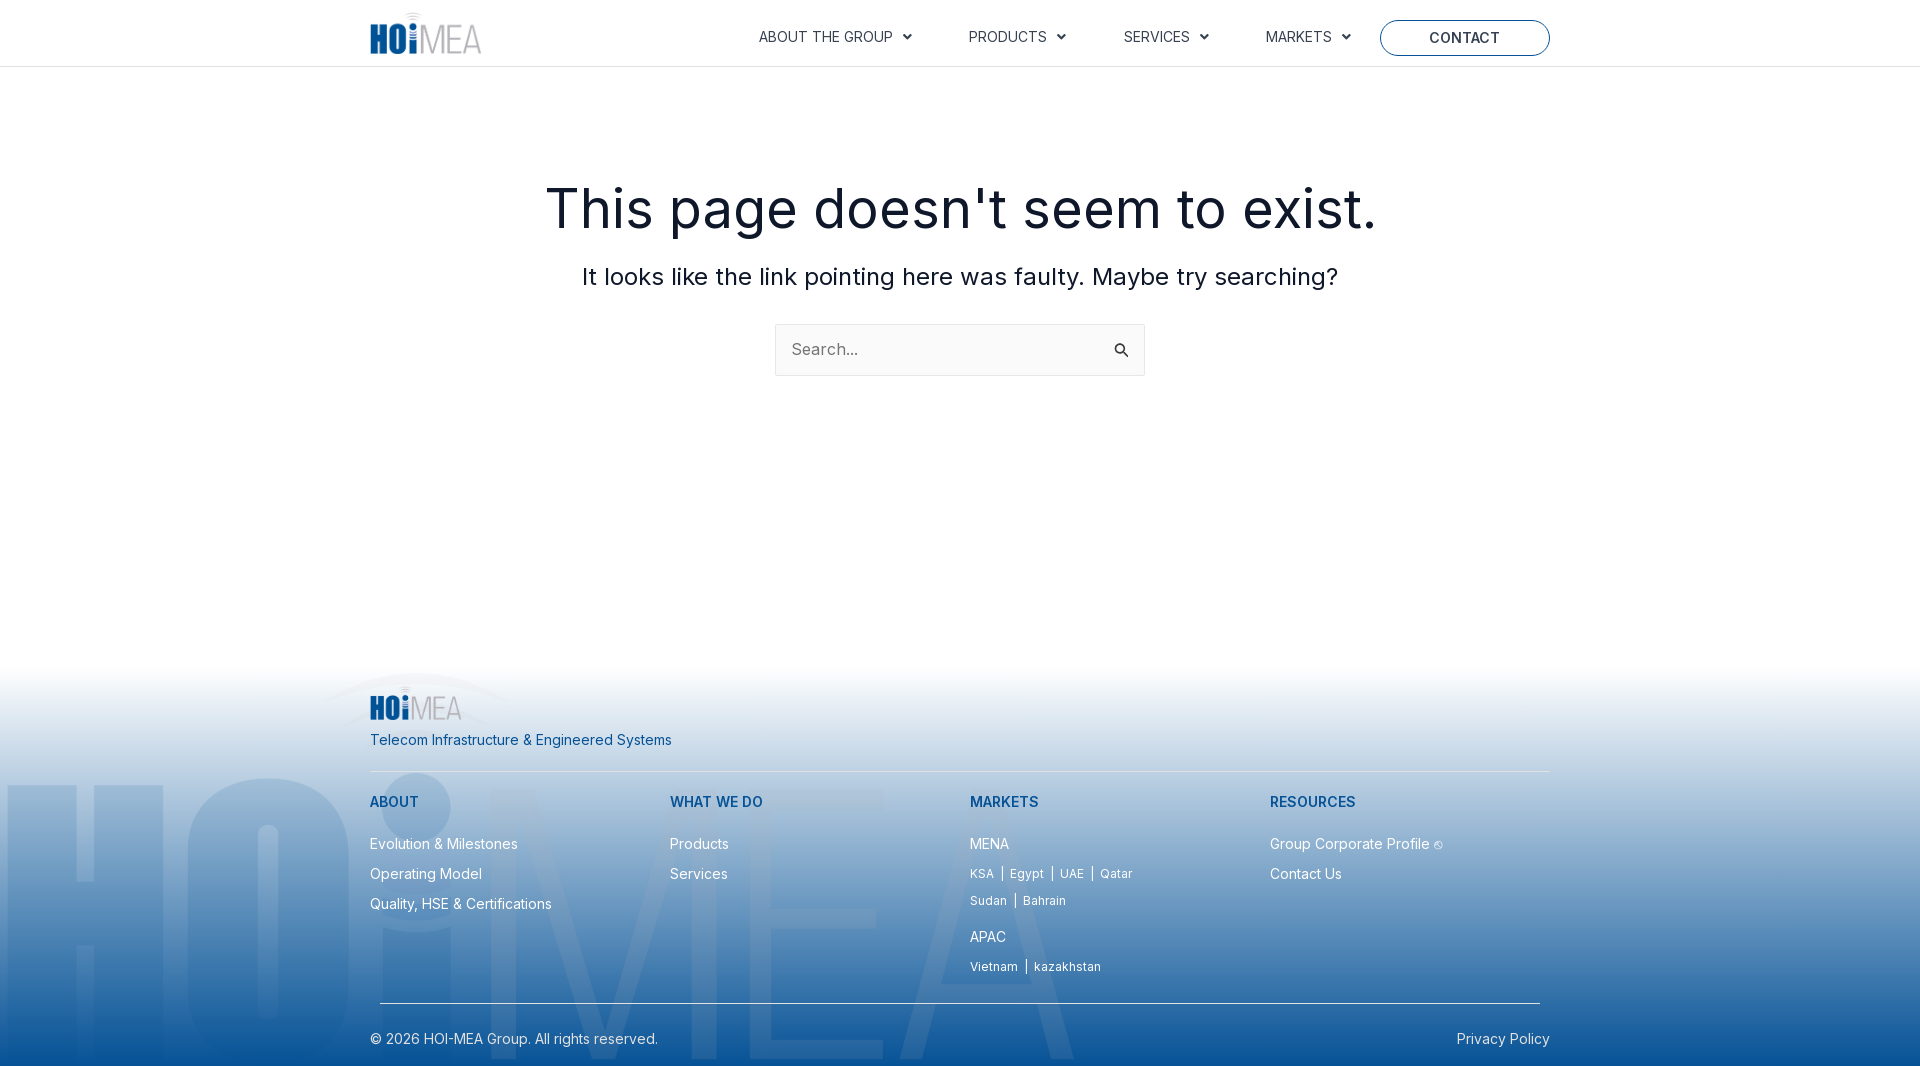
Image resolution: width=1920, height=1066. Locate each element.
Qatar (1116, 873)
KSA (982, 873)
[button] (835, 37)
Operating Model (426, 873)
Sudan (988, 900)
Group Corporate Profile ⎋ (1358, 843)
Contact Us (1306, 873)
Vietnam (994, 966)
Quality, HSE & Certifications (461, 903)
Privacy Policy (1503, 1038)
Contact (1464, 37)
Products (1017, 36)
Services (1166, 36)
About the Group (835, 36)
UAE (1072, 873)
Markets (1308, 36)
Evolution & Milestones (444, 843)
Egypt (1027, 873)
